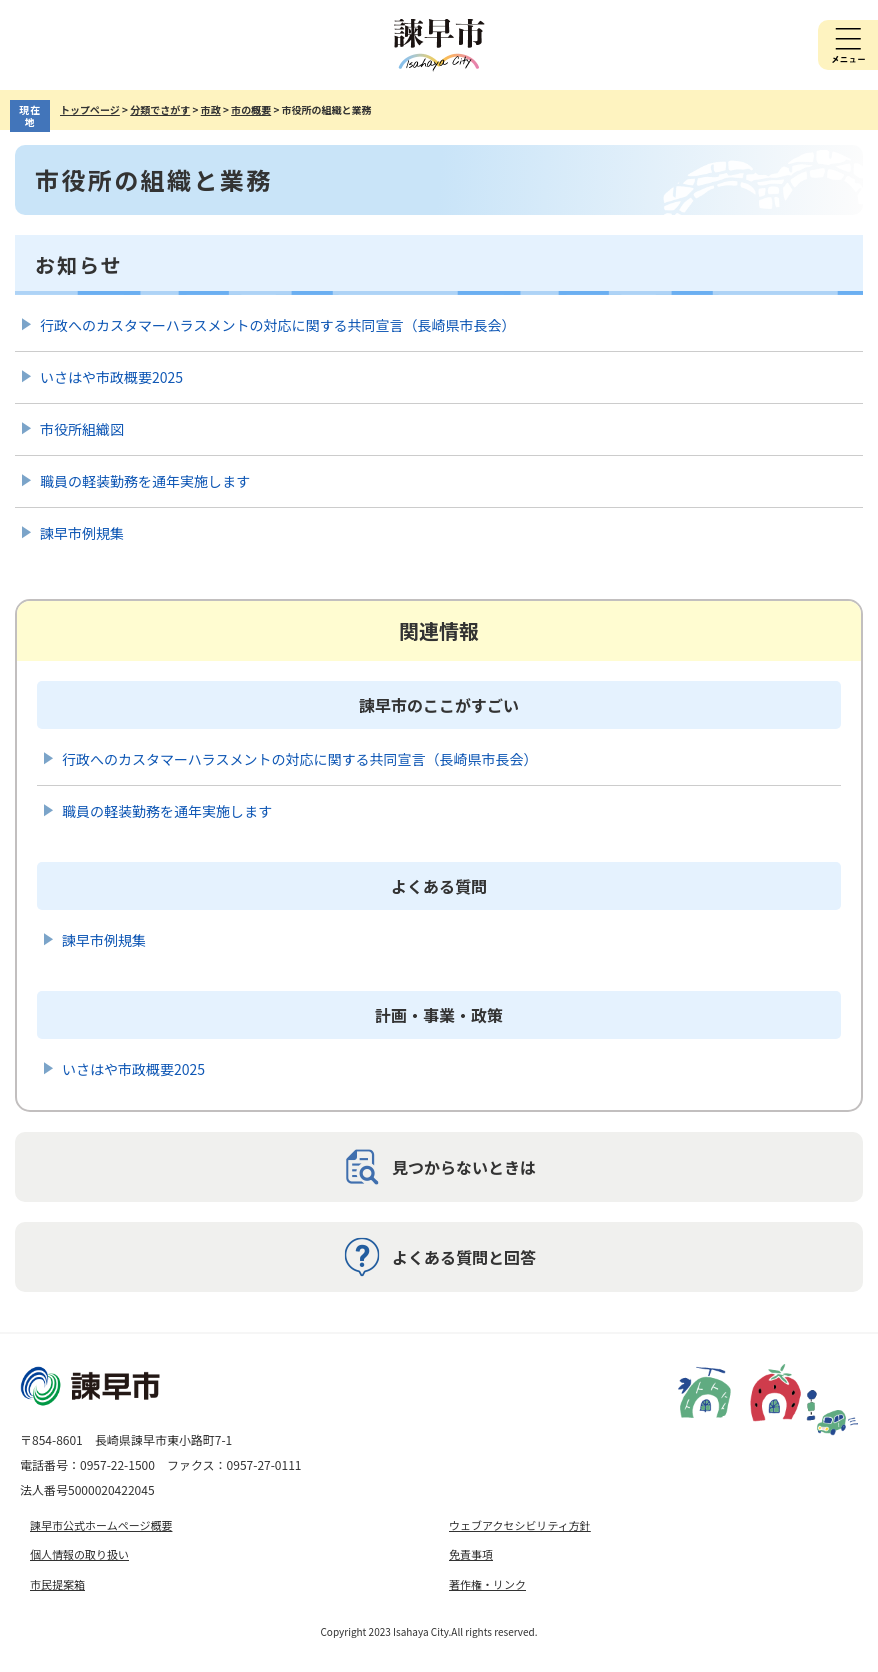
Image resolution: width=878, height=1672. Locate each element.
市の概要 (251, 109)
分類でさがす (160, 109)
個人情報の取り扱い (79, 1554)
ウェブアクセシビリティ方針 (520, 1525)
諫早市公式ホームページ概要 (101, 1525)
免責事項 (471, 1554)
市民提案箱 (57, 1584)
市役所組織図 (82, 429)
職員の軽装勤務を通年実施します (145, 481)
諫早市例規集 (82, 533)
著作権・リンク (487, 1584)
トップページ (90, 109)
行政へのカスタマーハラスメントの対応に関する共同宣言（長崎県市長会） (277, 325)
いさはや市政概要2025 (111, 377)
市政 (211, 109)
